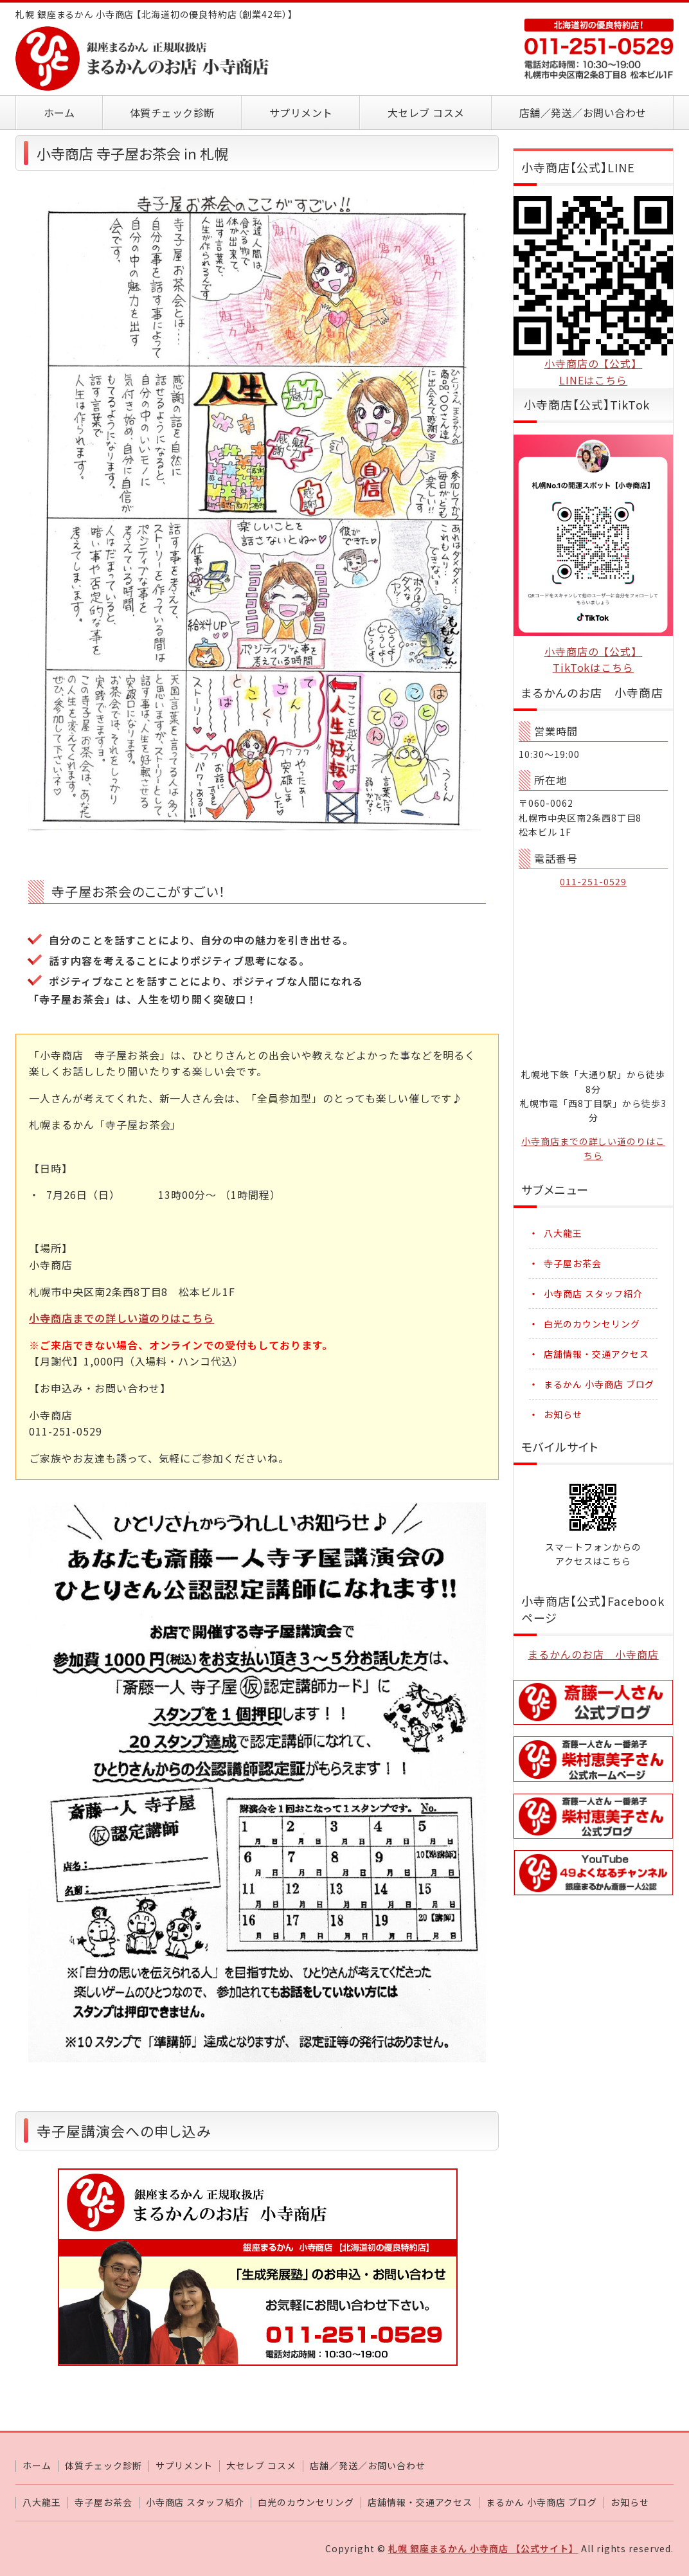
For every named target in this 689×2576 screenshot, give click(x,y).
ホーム (59, 112)
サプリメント (301, 112)
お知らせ (563, 1414)
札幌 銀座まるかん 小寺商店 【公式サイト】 (483, 2548)
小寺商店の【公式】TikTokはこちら (593, 660)
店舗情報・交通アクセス (596, 1353)
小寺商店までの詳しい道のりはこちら (121, 1318)
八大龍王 (563, 1233)
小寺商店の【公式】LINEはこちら (593, 372)
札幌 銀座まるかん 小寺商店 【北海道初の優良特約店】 (144, 58)
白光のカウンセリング (592, 1323)
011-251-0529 (593, 881)
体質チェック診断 (172, 112)
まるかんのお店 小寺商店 (593, 1654)
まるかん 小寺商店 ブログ (599, 1384)
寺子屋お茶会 (573, 1263)
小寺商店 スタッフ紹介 (593, 1293)
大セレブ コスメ (426, 112)
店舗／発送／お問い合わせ (583, 112)
